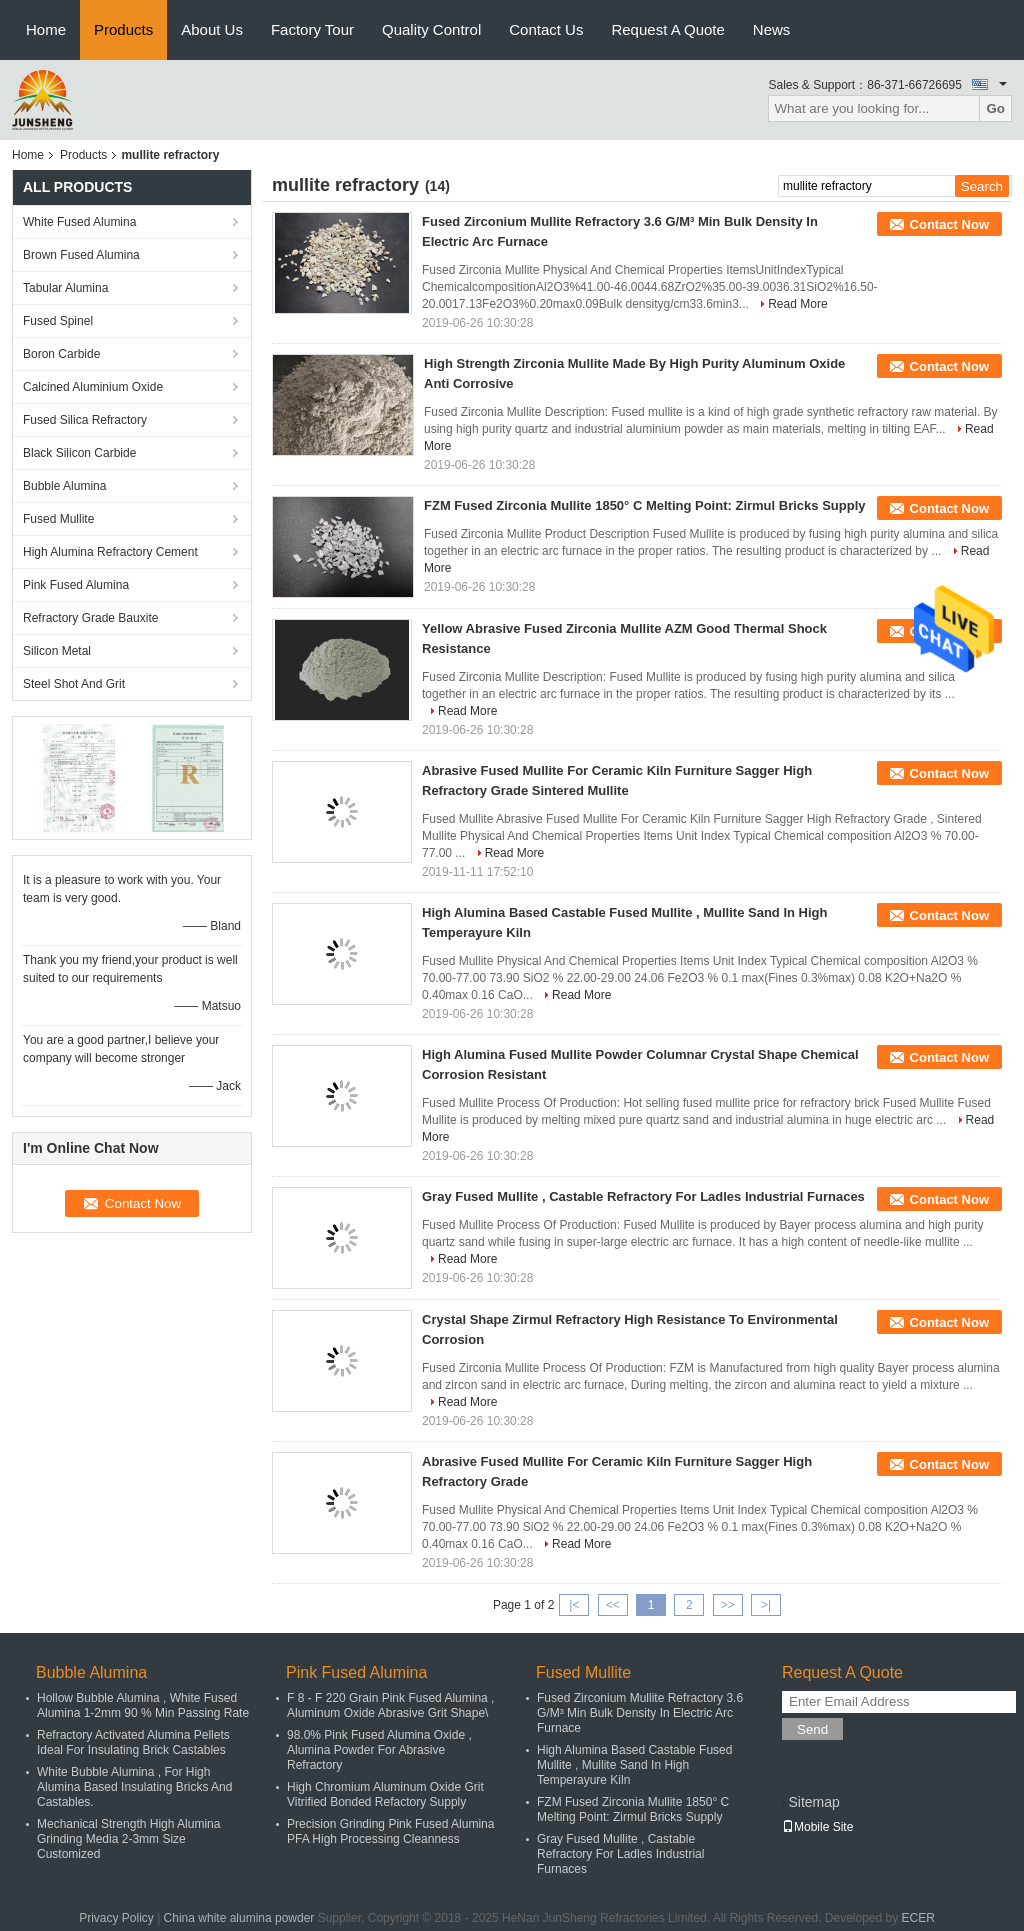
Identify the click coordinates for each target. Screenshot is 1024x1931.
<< (613, 1605)
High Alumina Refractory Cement (110, 552)
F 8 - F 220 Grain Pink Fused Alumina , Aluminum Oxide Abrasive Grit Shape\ (390, 1705)
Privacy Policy (116, 1918)
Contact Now (949, 224)
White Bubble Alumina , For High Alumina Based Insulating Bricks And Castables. (134, 1787)
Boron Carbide (61, 354)
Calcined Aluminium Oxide (93, 387)
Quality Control (431, 29)
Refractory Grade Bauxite (90, 618)
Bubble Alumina (64, 486)
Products (123, 29)
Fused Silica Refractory (85, 420)
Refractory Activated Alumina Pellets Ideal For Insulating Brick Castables (133, 1742)
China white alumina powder (239, 1918)
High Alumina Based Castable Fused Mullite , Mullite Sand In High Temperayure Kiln (634, 1765)
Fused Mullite (58, 519)
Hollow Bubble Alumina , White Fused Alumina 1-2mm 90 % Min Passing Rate (143, 1705)
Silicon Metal (57, 651)
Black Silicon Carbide (79, 453)
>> (728, 1605)
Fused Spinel (58, 321)
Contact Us (546, 29)
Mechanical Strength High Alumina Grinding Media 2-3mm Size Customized (128, 1839)
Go (995, 108)
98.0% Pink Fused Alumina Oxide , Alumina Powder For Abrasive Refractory (379, 1750)
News (772, 29)
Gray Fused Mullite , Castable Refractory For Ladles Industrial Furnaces (643, 1196)
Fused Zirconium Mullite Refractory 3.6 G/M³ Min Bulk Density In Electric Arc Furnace (640, 1713)
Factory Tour (312, 29)
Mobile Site (817, 1827)
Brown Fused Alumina (81, 255)
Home (46, 29)
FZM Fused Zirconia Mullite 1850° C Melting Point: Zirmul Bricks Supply (644, 505)
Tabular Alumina (65, 288)
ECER (918, 1918)
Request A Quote (667, 29)
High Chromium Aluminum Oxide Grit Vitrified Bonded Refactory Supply (385, 1794)
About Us (212, 29)
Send (812, 1729)
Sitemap (813, 1802)
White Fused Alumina (79, 222)
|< (574, 1605)
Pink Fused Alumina (76, 585)
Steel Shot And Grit (74, 684)
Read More (797, 304)
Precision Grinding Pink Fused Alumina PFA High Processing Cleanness (390, 1831)
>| (766, 1605)
